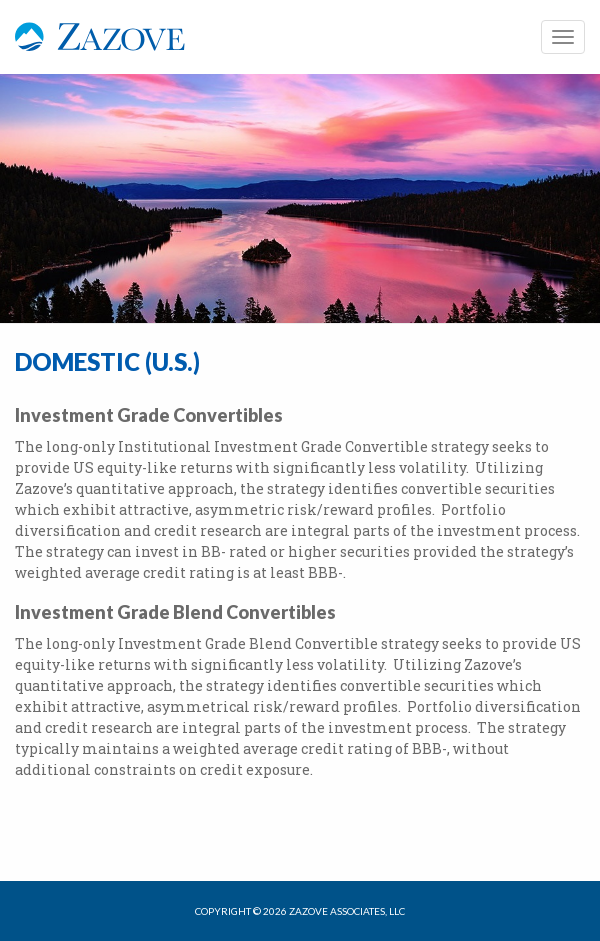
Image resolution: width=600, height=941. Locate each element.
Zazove (100, 47)
